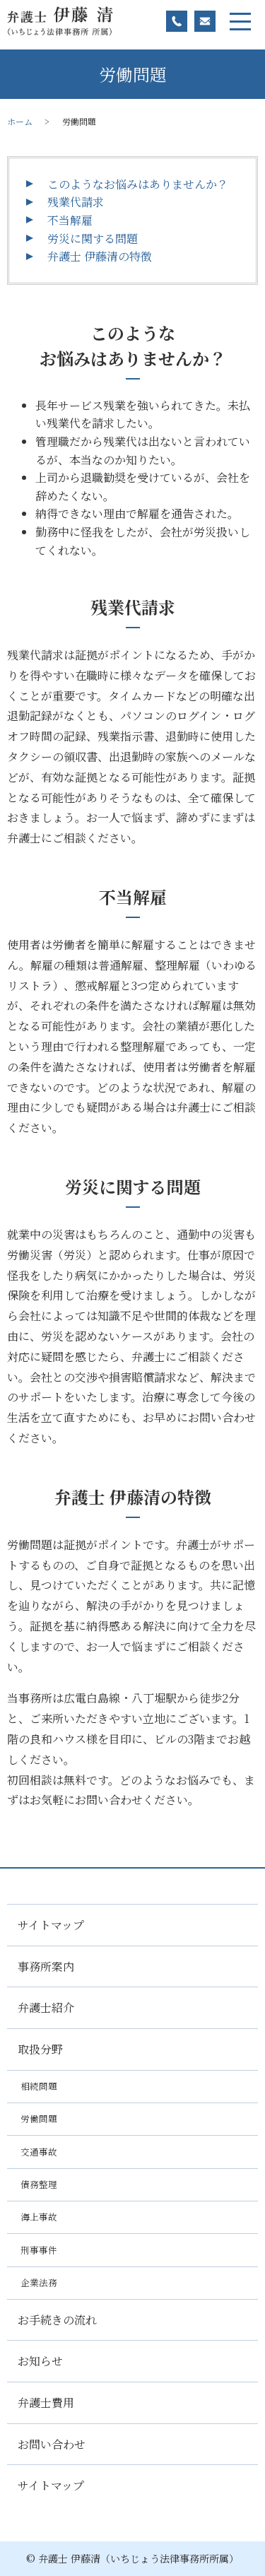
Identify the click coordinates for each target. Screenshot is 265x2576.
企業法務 (38, 2282)
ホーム (20, 121)
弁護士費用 (46, 2402)
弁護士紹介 (46, 2007)
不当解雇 (70, 220)
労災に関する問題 (92, 238)
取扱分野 (40, 2049)
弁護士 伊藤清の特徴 (99, 256)
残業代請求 (75, 202)
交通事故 (38, 2151)
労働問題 (38, 2118)
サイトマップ (51, 1925)
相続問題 (38, 2086)
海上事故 (38, 2216)
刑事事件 (38, 2250)
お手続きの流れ (57, 2320)
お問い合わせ (52, 2444)
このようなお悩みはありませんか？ (137, 184)
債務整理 (38, 2184)
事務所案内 (46, 1966)
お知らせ (40, 2361)
